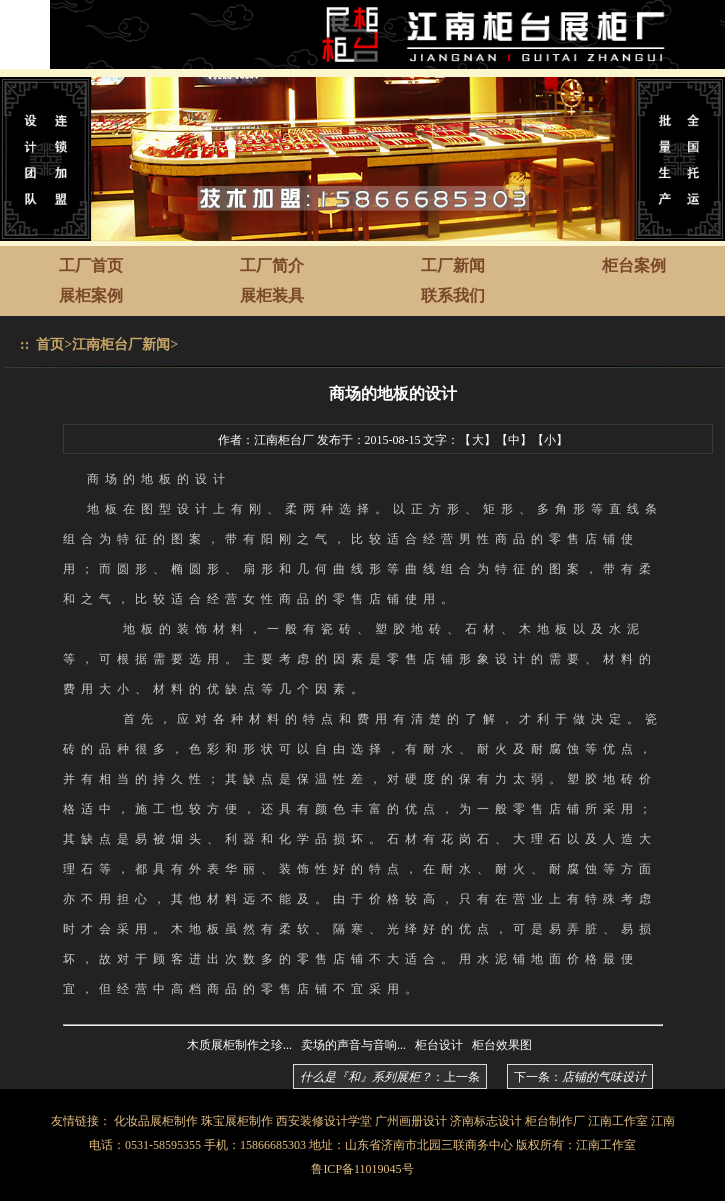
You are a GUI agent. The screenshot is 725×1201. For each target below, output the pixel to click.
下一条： (580, 1077)
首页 (50, 344)
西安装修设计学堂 (324, 1121)
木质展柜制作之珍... (239, 1045)
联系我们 (453, 295)
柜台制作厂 (555, 1121)
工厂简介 (272, 265)
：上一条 (390, 1077)
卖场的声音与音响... (353, 1045)
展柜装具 (272, 295)
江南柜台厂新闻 (121, 344)
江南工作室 (618, 1121)
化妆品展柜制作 (156, 1121)
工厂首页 (91, 265)
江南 (663, 1121)
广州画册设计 (411, 1121)
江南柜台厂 (284, 440)
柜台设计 (439, 1045)
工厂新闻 (453, 265)
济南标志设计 (486, 1121)
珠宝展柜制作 (237, 1121)
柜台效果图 (502, 1045)
